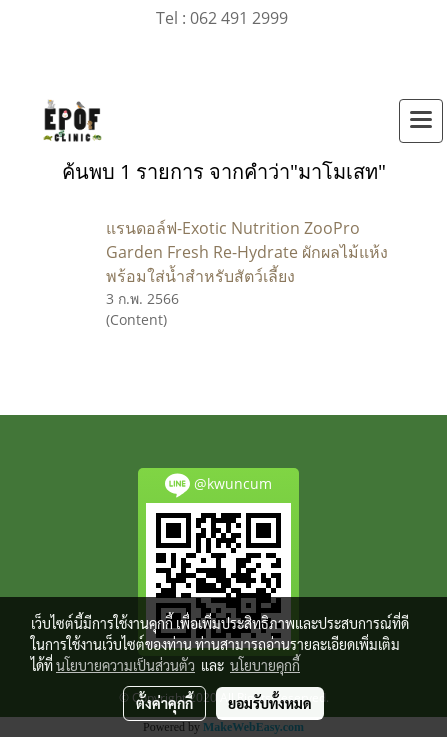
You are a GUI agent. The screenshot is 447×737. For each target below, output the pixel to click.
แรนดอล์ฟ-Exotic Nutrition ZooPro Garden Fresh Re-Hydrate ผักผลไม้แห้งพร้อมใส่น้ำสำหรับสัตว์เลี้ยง (247, 252)
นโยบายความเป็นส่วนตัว (125, 665)
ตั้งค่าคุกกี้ (164, 703)
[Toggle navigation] (421, 121)
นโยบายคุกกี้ (265, 665)
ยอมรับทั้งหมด (270, 703)
